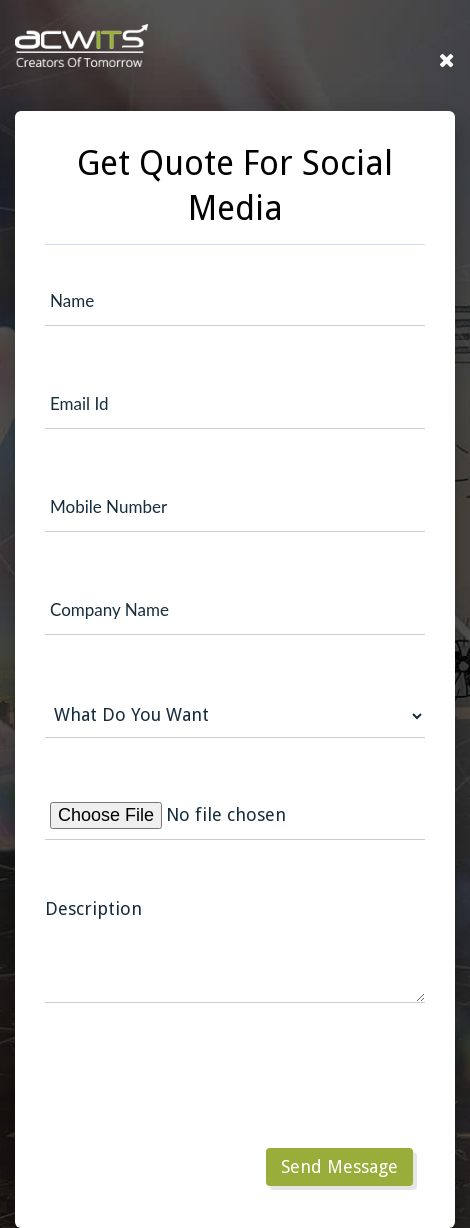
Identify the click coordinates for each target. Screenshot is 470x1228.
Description (93, 908)
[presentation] (197, 1097)
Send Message (339, 1166)
